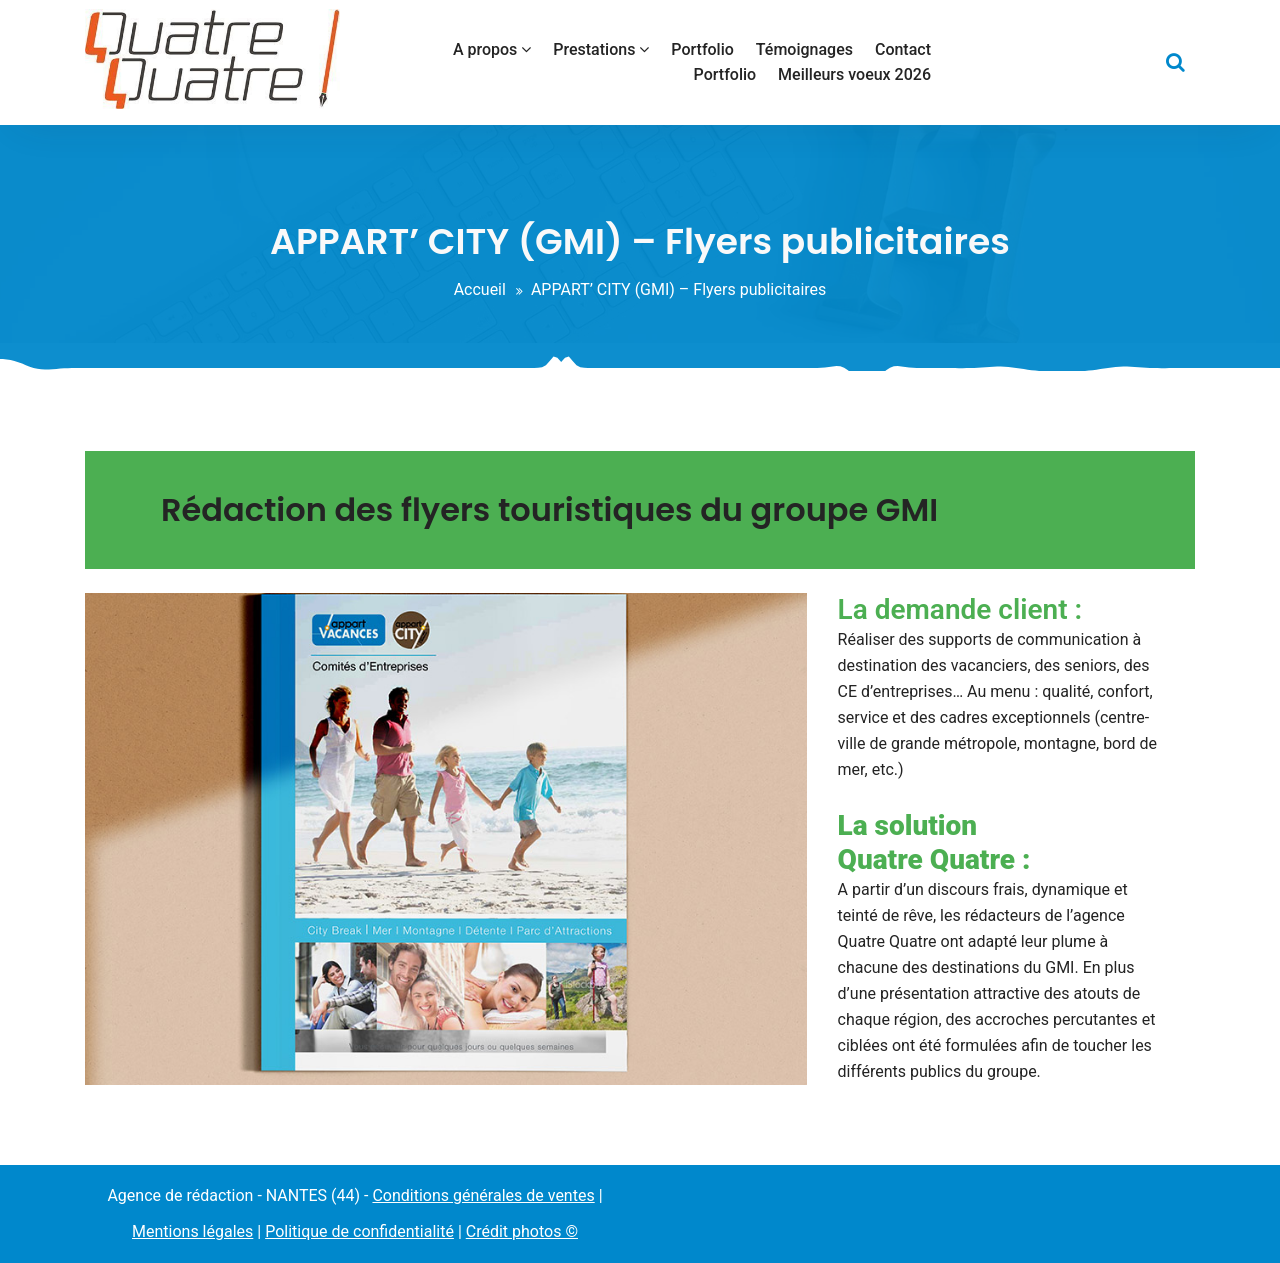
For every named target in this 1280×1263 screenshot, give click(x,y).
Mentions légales (192, 1231)
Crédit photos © (522, 1231)
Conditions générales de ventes (483, 1195)
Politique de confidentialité (359, 1231)
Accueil (480, 289)
